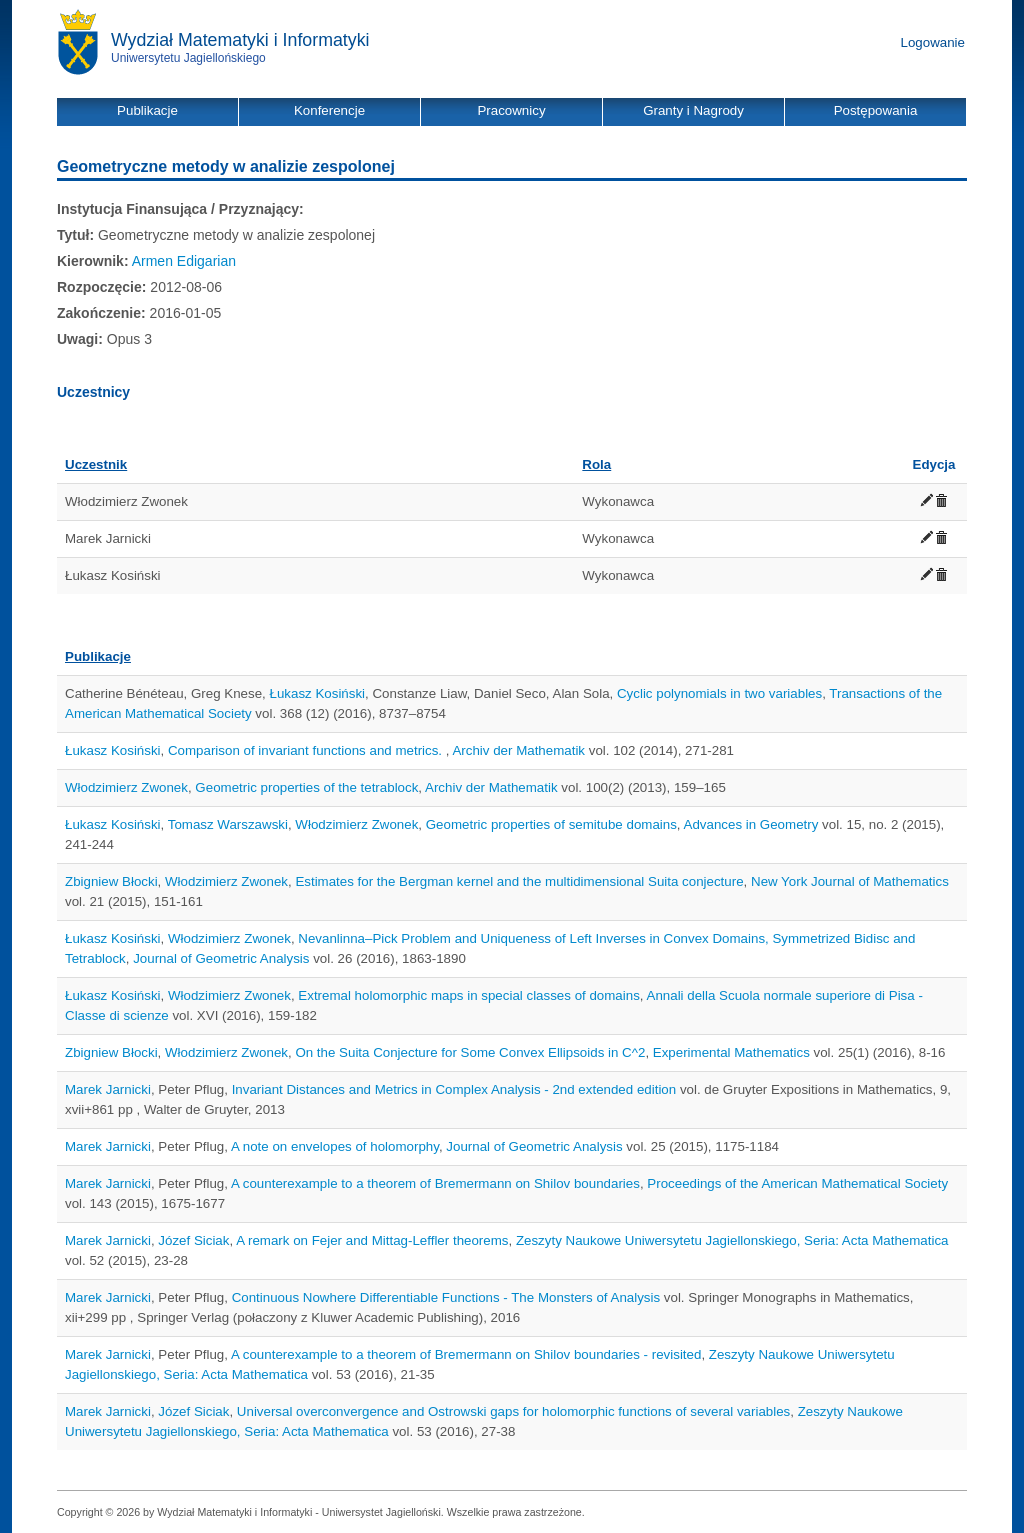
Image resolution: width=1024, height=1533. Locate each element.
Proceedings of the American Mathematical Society (797, 1183)
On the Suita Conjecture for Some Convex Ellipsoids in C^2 (470, 1052)
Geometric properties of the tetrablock (306, 787)
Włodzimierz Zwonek (126, 787)
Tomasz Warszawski (228, 824)
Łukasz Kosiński (318, 693)
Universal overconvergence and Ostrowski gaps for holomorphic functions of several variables (513, 1411)
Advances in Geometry (751, 824)
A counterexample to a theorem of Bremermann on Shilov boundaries (435, 1183)
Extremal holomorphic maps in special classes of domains (469, 995)
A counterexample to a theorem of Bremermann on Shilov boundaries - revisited (466, 1354)
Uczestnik (96, 464)
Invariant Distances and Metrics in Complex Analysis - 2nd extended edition (454, 1089)
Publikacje (98, 656)
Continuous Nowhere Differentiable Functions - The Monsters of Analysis (446, 1297)
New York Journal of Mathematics (850, 881)
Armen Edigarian (184, 261)
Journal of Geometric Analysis (221, 958)
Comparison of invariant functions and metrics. (307, 750)
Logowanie (933, 42)
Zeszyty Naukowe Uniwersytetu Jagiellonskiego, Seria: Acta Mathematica (732, 1240)
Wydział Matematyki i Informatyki (240, 40)
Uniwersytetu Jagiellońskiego (188, 58)
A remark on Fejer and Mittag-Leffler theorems (372, 1240)
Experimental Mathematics (731, 1052)
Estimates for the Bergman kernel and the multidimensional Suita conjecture (519, 881)
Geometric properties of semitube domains (551, 824)
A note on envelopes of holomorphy (335, 1146)
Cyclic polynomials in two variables (719, 693)
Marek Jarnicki (108, 1089)
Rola (596, 464)
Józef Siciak (193, 1240)
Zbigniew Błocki (111, 881)
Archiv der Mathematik (518, 750)
